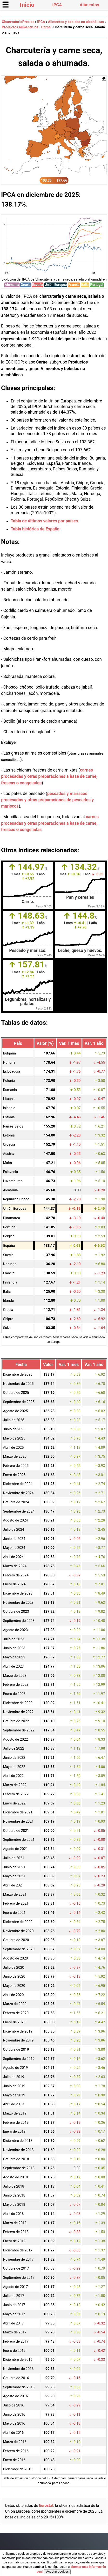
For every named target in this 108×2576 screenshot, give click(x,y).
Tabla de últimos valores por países (44, 521)
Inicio (27, 4)
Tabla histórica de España (35, 529)
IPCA (57, 4)
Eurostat (46, 2505)
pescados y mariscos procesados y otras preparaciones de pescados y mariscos (47, 800)
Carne (46, 27)
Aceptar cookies (57, 2571)
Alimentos (89, 4)
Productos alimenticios (20, 27)
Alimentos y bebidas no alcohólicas (76, 22)
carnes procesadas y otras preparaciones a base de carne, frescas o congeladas (49, 776)
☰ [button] (5, 4)
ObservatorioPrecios (18, 22)
